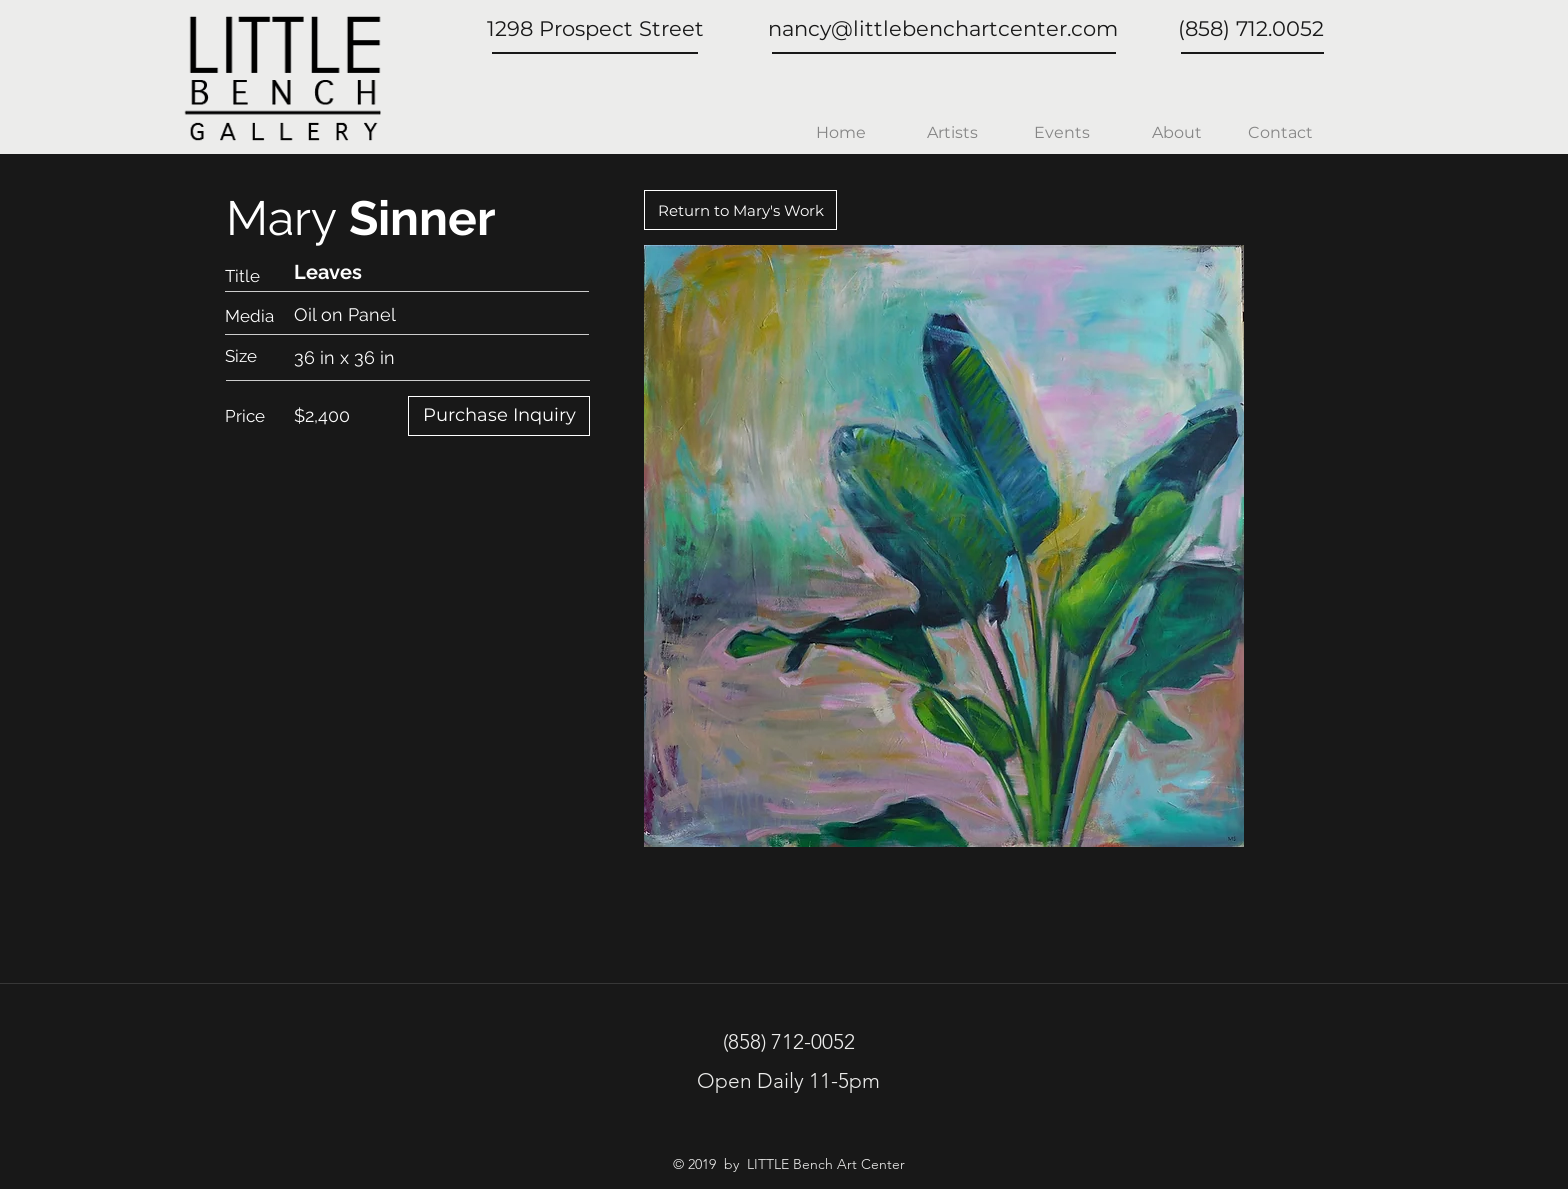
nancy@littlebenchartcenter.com (943, 28)
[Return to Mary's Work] (740, 210)
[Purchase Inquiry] (499, 416)
